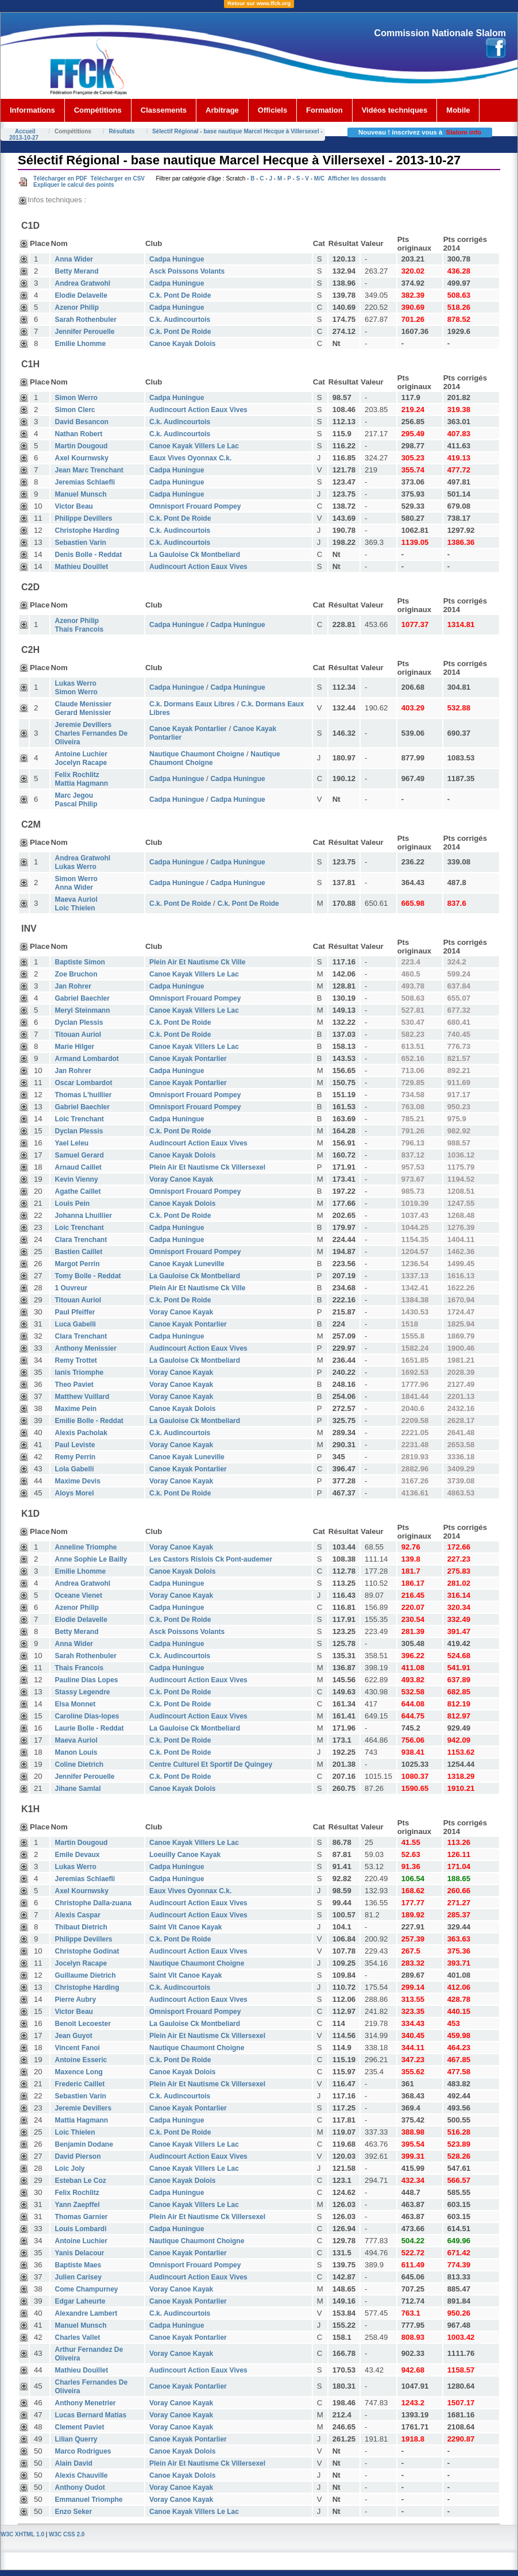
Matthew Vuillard (82, 1397)
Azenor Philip (77, 307)
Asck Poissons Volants (187, 271)
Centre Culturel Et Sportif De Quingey (210, 1764)
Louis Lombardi (80, 2229)
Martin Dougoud (81, 446)
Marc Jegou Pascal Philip (76, 799)
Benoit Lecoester (82, 2024)
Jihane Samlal (77, 1789)
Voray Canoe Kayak (181, 1179)
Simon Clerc (75, 410)
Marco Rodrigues (83, 2451)
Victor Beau (73, 506)
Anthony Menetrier (85, 2403)
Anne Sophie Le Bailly (91, 1559)
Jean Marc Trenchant (89, 470)
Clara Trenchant (81, 1240)
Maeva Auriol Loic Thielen (76, 903)
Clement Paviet (79, 2427)
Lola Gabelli (74, 1469)
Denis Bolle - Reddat (88, 555)
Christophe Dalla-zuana (93, 1903)
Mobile (458, 110)
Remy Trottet (75, 1360)
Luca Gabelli (75, 1324)
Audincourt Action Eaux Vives (198, 410)
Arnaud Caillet (78, 1167)
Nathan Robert (78, 434)
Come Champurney (86, 2289)
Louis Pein (72, 1203)
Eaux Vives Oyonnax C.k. (190, 458)
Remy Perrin (75, 1457)
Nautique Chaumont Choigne (196, 754)
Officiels (272, 110)
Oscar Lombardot (83, 1083)
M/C (319, 178)
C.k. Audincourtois (179, 320)
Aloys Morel (74, 1493)
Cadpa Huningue (176, 259)
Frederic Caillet (80, 2084)
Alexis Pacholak (81, 1433)
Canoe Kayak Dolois (182, 344)
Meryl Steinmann (82, 1010)
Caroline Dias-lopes (87, 1716)
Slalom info (463, 132)
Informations (32, 110)
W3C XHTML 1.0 (22, 2534)
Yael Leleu (71, 1143)
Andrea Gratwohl (82, 283)
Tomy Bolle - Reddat (88, 1276)
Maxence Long (78, 2072)
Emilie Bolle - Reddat (89, 1421)
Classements (164, 110)
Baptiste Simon (80, 962)
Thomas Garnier (81, 2217)
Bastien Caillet (78, 1252)
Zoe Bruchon (76, 974)
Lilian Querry (76, 2439)
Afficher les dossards (357, 178)
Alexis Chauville (81, 2475)
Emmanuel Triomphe (88, 2500)
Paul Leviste (75, 1445)
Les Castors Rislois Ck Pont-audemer (210, 1559)
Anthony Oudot (80, 2487)
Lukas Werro (75, 1867)
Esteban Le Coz (80, 2181)
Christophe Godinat (87, 1951)
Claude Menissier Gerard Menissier (83, 708)
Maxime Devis (77, 1481)
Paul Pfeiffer (75, 1312)
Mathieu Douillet (81, 567)
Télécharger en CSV (117, 178)
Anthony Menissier (85, 1348)
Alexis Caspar (77, 1915)
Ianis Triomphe (79, 1372)
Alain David (73, 2463)
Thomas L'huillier (83, 1095)
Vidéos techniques (395, 110)
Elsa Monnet (75, 1704)
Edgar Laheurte (80, 2301)
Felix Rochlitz (77, 2193)
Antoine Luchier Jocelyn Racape (81, 758)
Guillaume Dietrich (85, 1975)
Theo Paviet (74, 1385)
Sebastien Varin (80, 543)
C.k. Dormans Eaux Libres (192, 704)
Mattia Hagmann (81, 2120)
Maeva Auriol (76, 1740)
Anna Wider (74, 259)
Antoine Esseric (81, 2060)
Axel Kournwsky (81, 458)
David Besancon (81, 422)
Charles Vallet (77, 2337)
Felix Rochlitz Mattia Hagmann (81, 779)
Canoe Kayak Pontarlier (188, 729)
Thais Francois (79, 1668)
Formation (324, 110)
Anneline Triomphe (86, 1547)
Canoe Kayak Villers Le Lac (194, 446)
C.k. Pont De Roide (180, 295)
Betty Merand (76, 271)
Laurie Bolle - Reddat (89, 1728)
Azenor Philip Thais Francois (79, 625)
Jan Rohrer (73, 986)
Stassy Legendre (82, 1692)
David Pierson (77, 2156)
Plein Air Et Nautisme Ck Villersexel (207, 1167)
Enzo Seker (73, 2512)
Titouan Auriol (78, 1035)
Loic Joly (69, 2168)
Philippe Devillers (83, 518)
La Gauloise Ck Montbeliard (194, 555)
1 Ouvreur (71, 1288)
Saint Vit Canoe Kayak (185, 1927)
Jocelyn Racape (81, 1963)
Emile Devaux (77, 1855)
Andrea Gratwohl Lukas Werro (82, 862)
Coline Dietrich (79, 1764)
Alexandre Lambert (86, 2313)
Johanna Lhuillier (83, 1216)
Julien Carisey (78, 2277)
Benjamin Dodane (84, 2144)
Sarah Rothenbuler (85, 320)
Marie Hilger (74, 1047)
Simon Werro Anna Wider (76, 883)
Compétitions (98, 110)
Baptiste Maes (78, 2265)
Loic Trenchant (79, 1119)
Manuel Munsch (80, 494)
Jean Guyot (73, 2036)
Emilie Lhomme (80, 344)
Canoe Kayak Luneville (187, 1264)
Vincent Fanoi (77, 2048)
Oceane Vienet (78, 1595)
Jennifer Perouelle (84, 332)
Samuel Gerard (79, 1155)
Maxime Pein (75, 1409)
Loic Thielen (75, 2132)
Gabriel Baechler (82, 998)
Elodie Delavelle (81, 295)
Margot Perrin (77, 1264)
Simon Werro (76, 398)
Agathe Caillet (77, 1191)
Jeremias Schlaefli (85, 482)
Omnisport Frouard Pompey (195, 506)
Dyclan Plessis (79, 1022)
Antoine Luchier (81, 2241)
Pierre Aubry (75, 2000)
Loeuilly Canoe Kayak (185, 1855)
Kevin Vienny (76, 1179)
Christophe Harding (87, 530)
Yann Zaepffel (77, 2205)
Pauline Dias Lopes (86, 1680)
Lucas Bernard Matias (90, 2415)
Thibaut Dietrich (81, 1927)
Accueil (25, 131)
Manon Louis (76, 1752)
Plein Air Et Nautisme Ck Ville (197, 962)
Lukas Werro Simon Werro (76, 687)
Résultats (121, 131)
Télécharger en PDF (60, 178)
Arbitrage (222, 110)
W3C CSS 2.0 (66, 2534)
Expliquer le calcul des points (73, 185)
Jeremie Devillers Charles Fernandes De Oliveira (91, 733)
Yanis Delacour (79, 2253)
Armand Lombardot (86, 1059)
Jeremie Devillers (83, 2108)
